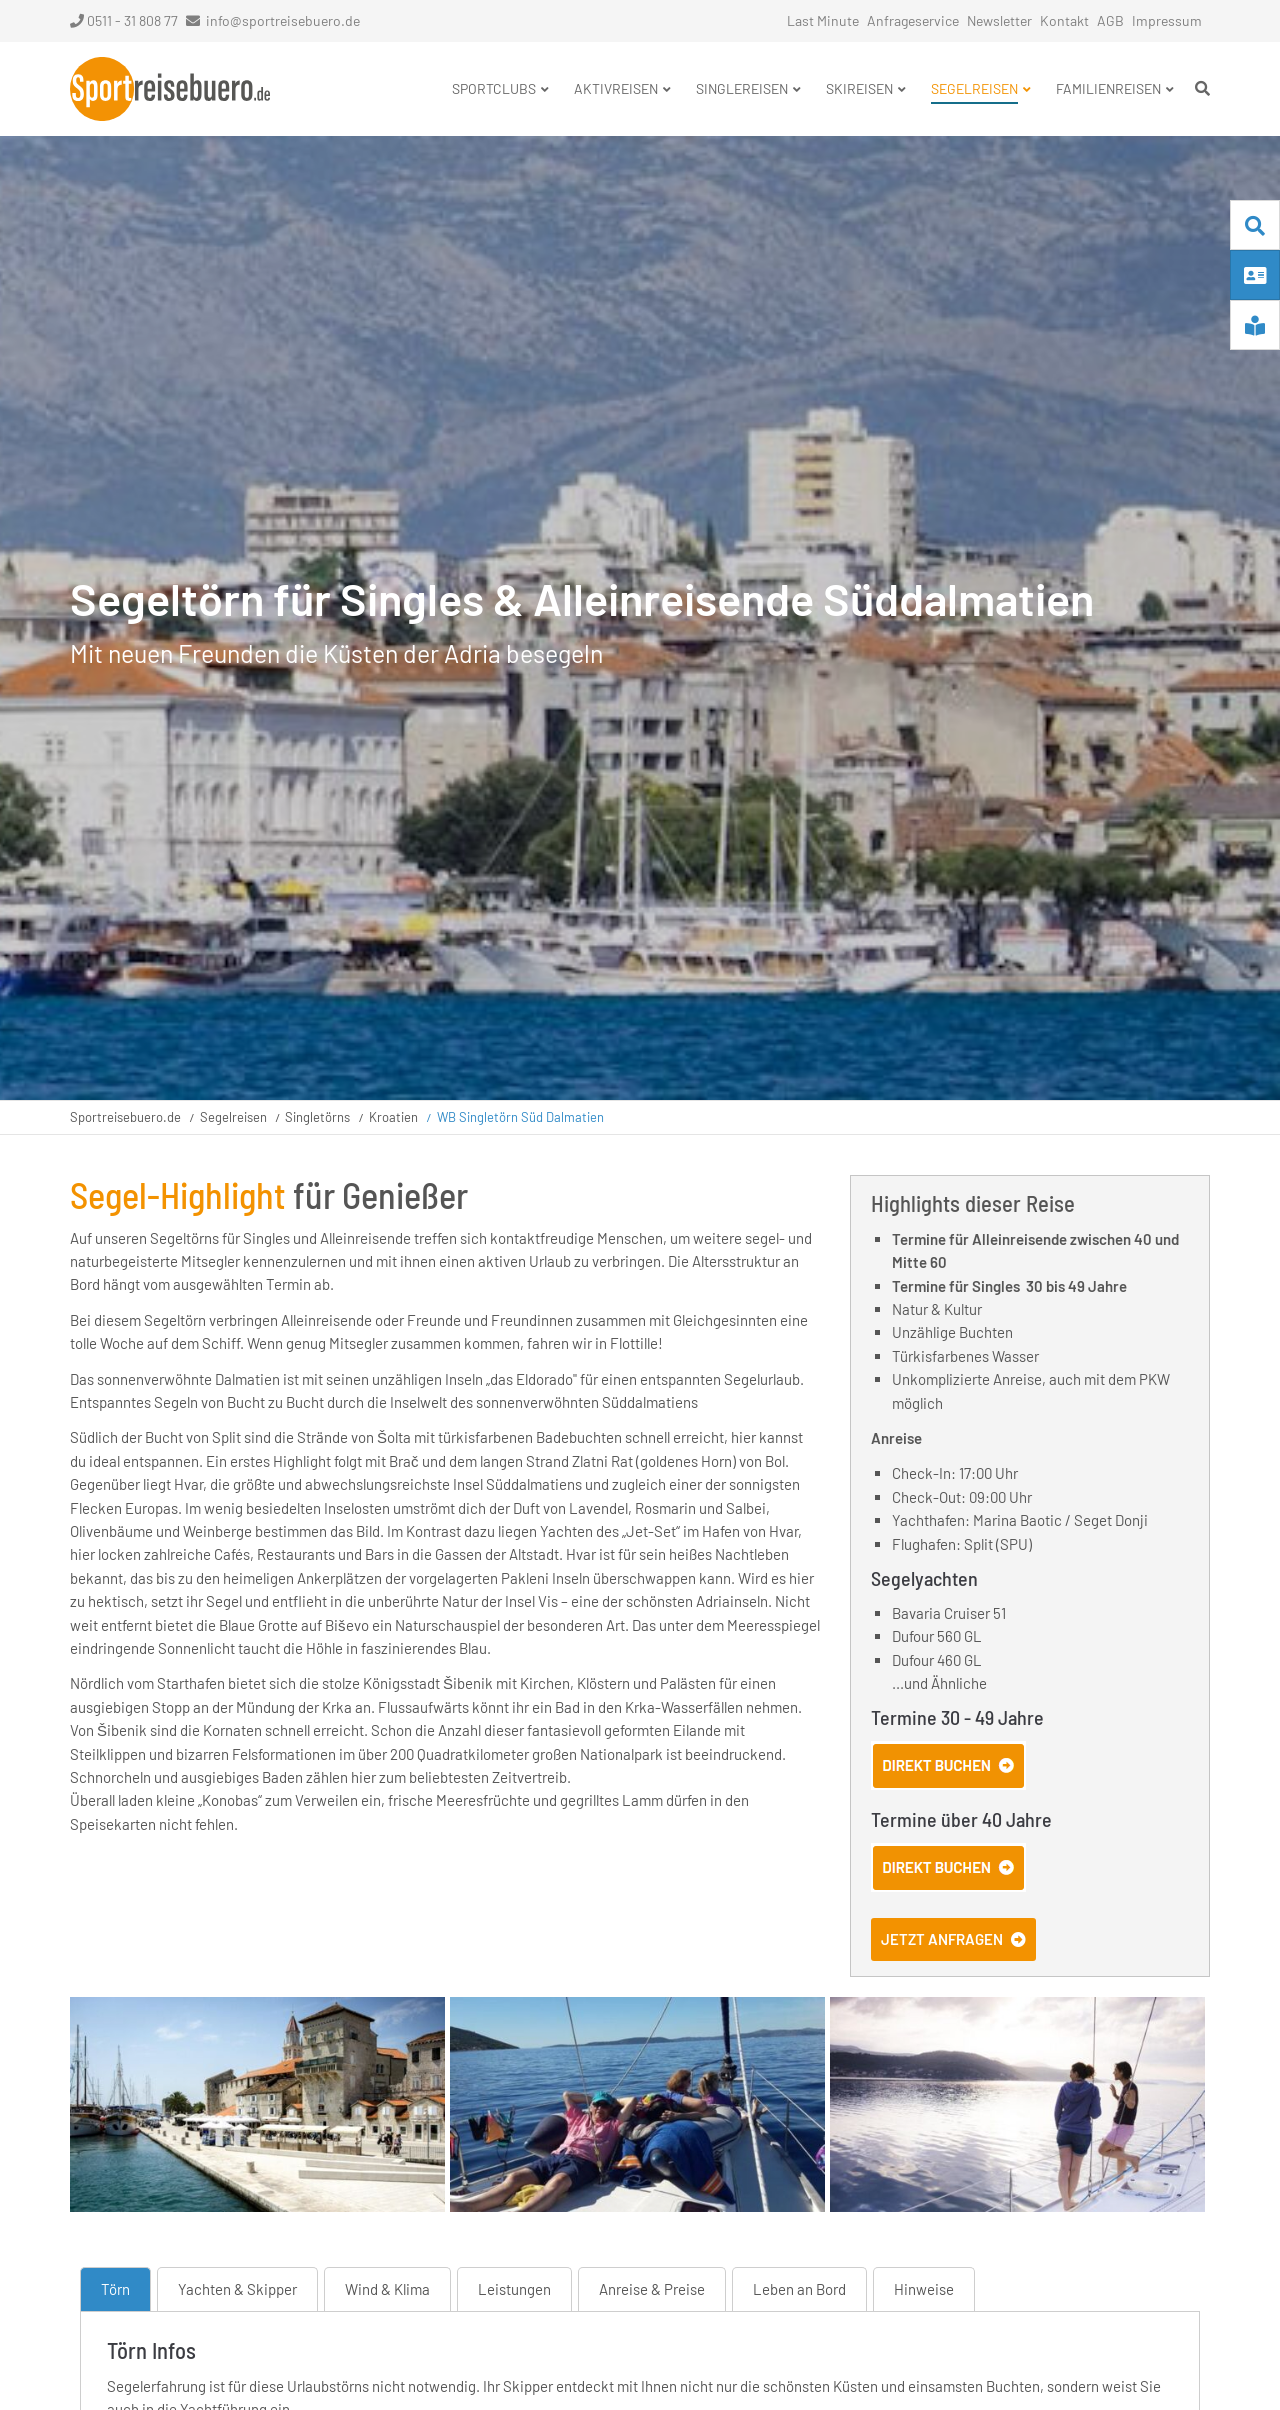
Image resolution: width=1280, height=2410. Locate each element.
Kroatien (393, 1117)
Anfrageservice (913, 20)
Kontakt (1064, 20)
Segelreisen (233, 1117)
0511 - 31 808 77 (124, 20)
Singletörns (317, 1117)
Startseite (170, 89)
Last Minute (823, 20)
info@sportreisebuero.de (283, 20)
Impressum (1167, 20)
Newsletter (999, 20)
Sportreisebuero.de (125, 1117)
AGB (1110, 20)
